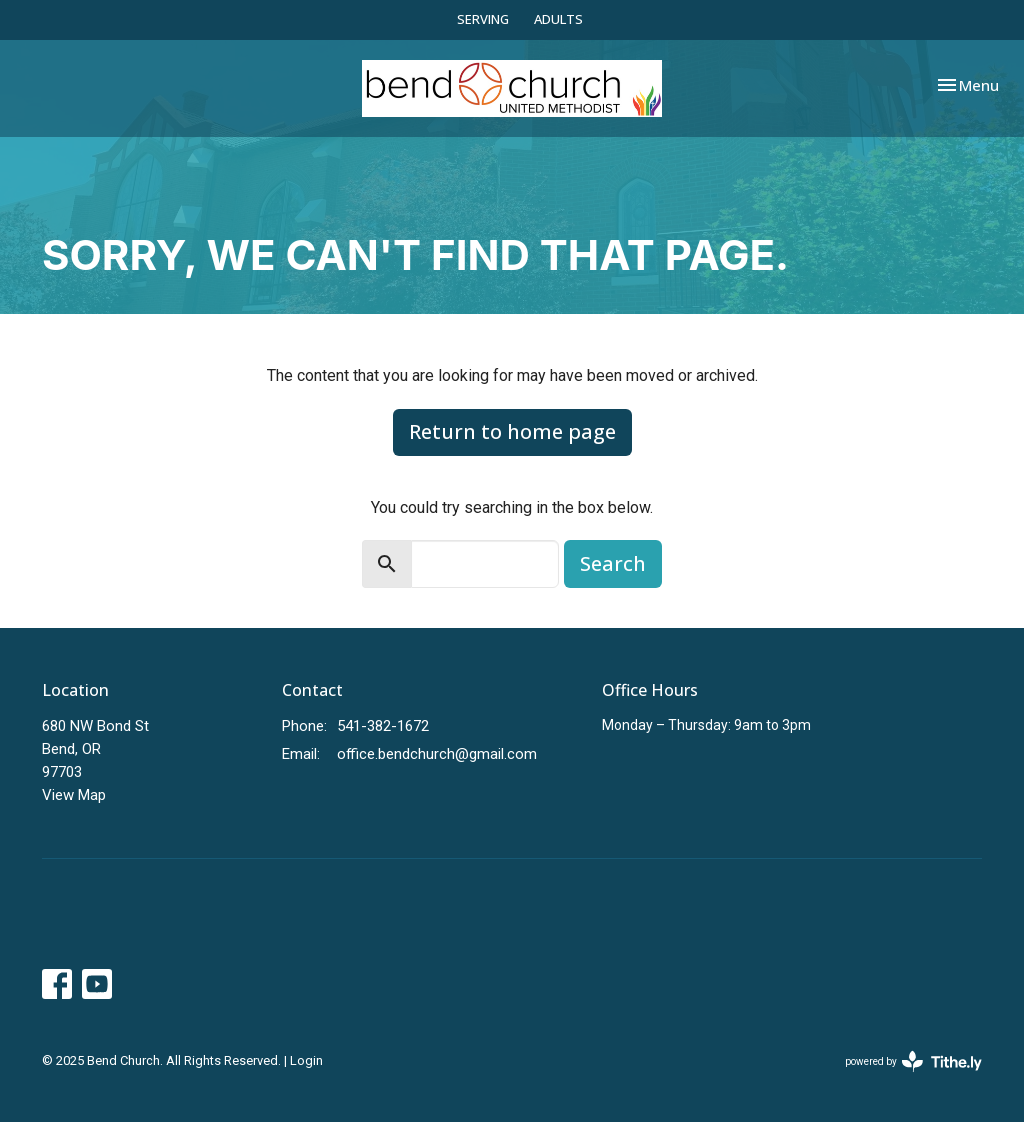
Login (306, 1060)
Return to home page (512, 431)
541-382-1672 (383, 726)
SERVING (483, 19)
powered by (913, 1061)
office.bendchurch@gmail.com (437, 754)
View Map (74, 795)
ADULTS (558, 19)
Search (613, 563)
